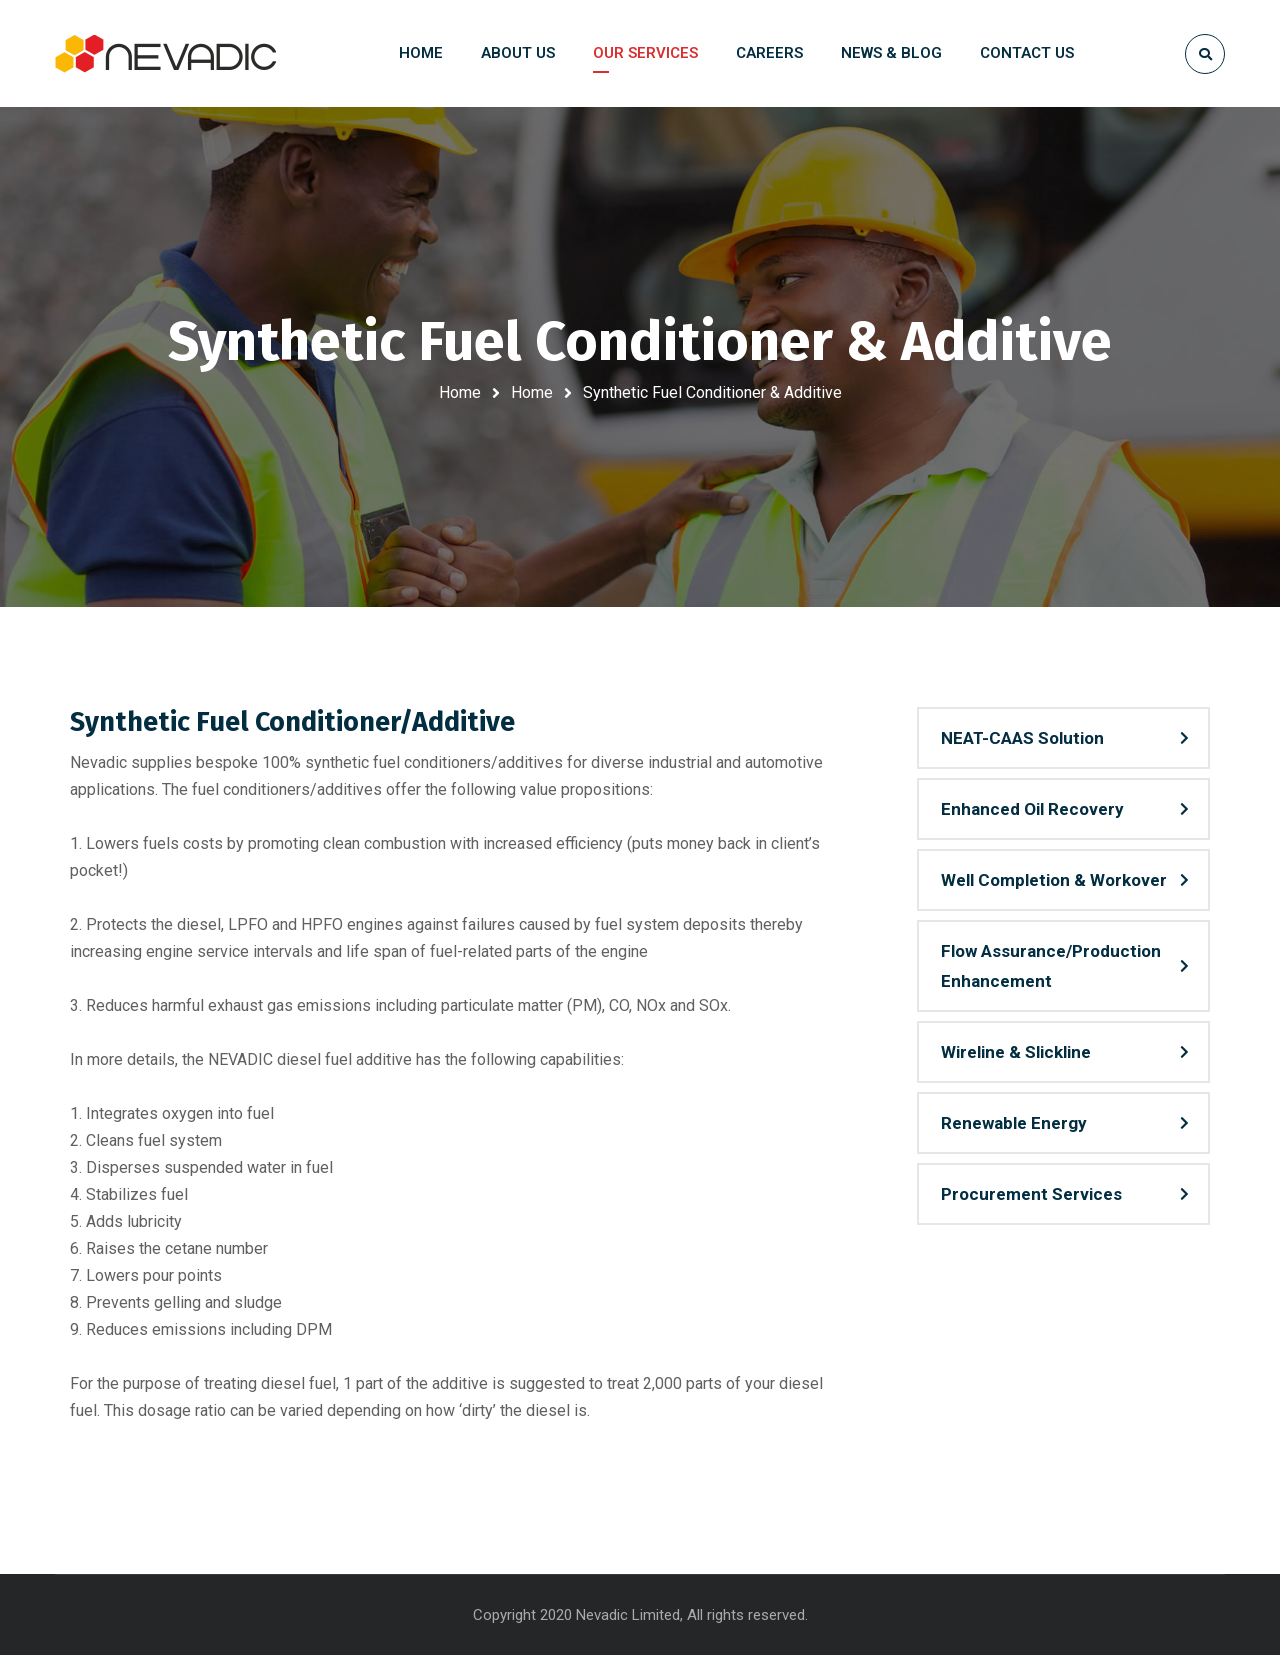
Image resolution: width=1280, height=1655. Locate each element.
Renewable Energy (1014, 1123)
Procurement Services (1031, 1194)
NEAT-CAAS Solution (1022, 738)
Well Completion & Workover (1054, 880)
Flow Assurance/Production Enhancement (1051, 966)
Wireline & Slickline (1016, 1052)
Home (460, 392)
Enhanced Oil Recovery (1032, 809)
